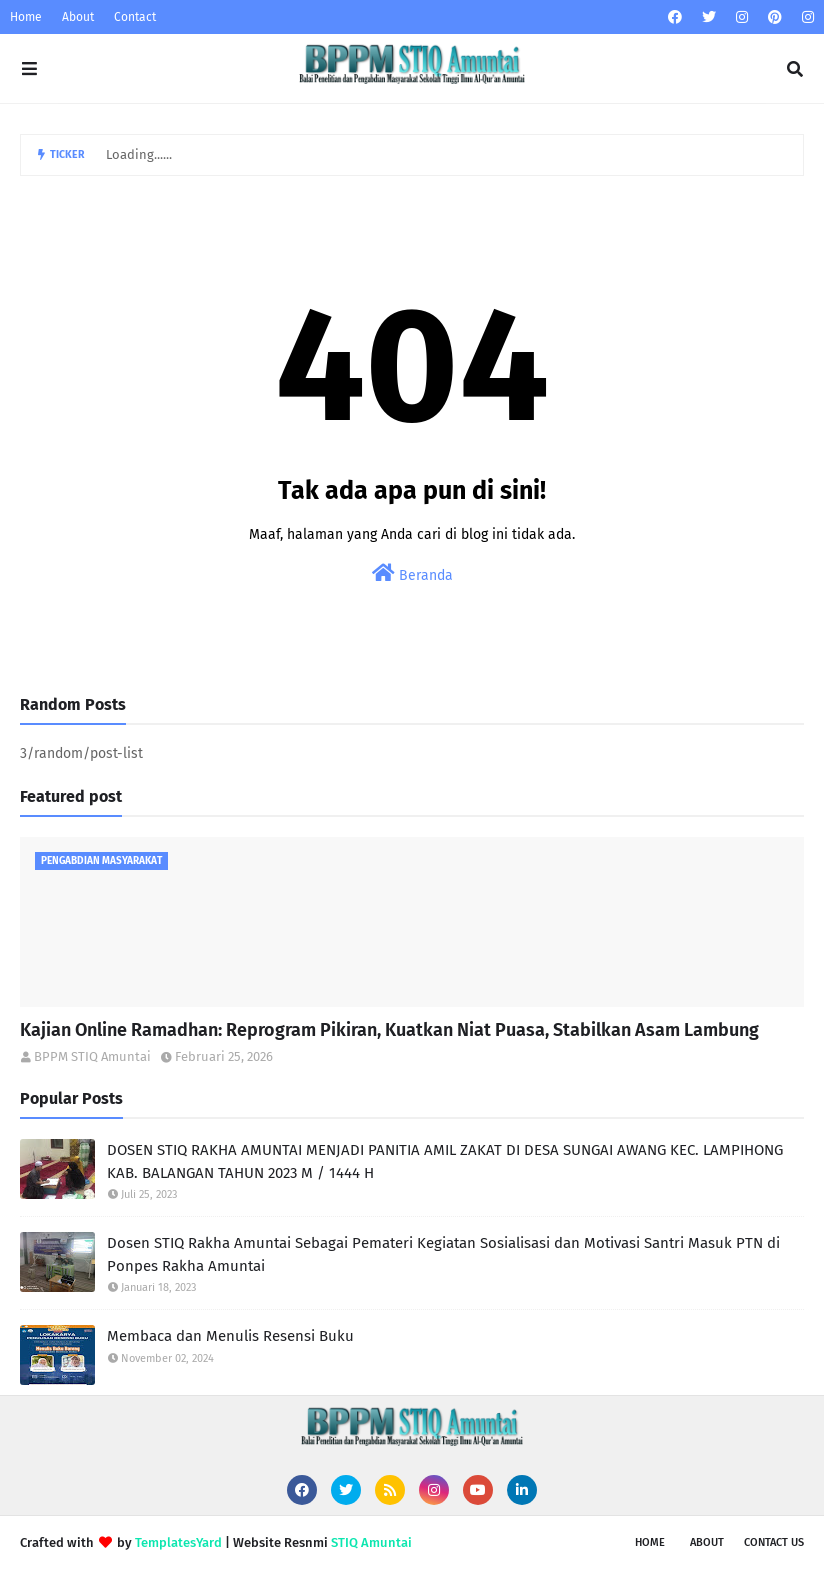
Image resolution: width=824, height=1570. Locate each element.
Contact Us (774, 1542)
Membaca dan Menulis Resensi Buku (230, 1336)
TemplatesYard (178, 1542)
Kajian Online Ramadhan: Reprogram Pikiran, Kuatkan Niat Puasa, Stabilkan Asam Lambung (389, 1030)
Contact (135, 17)
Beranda (412, 573)
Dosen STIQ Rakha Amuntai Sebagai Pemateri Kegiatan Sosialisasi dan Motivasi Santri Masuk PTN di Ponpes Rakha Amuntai (443, 1254)
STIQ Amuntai (371, 1542)
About (78, 17)
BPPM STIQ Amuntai (92, 1056)
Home (26, 17)
